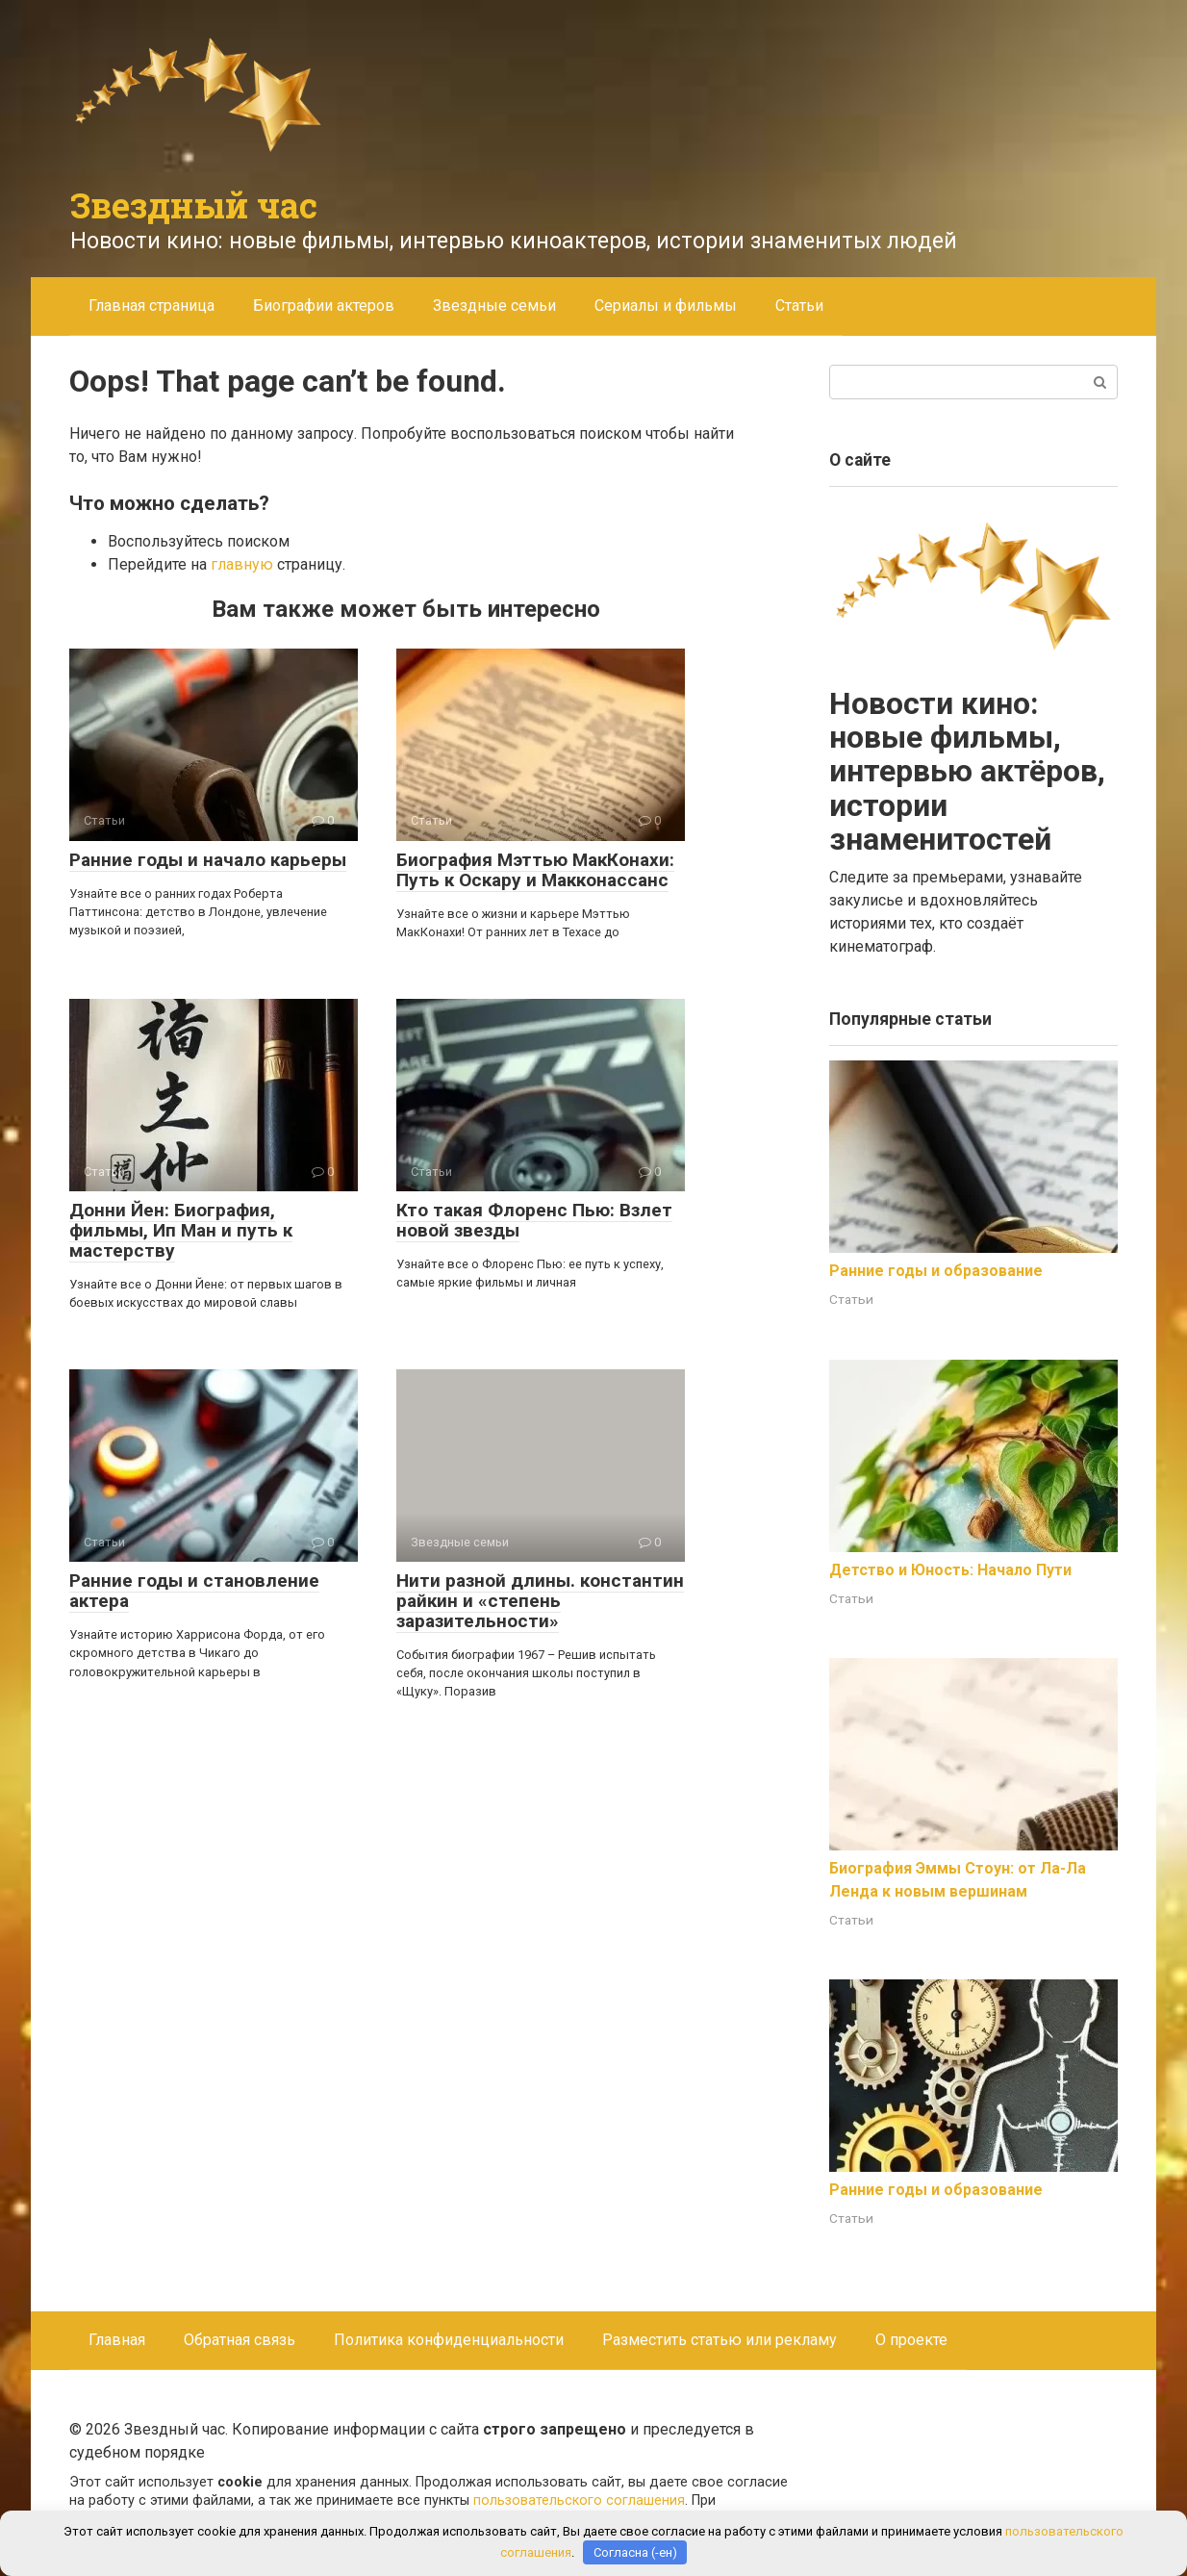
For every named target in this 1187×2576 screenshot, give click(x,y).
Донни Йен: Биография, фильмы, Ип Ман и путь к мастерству (180, 1230)
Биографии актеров (323, 305)
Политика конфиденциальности (449, 2340)
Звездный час (193, 205)
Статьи (799, 305)
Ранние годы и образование (936, 1271)
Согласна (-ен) (635, 2552)
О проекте (911, 2340)
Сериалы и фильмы (665, 305)
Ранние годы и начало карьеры (207, 860)
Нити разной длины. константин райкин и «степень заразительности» (540, 1600)
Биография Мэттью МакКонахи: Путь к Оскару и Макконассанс (535, 870)
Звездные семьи (494, 305)
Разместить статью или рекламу (719, 2340)
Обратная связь (239, 2340)
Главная (116, 2340)
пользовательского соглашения (579, 2500)
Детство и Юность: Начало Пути (950, 1570)
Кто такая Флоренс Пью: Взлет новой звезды (534, 1220)
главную (242, 564)
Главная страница (151, 305)
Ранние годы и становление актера (194, 1590)
